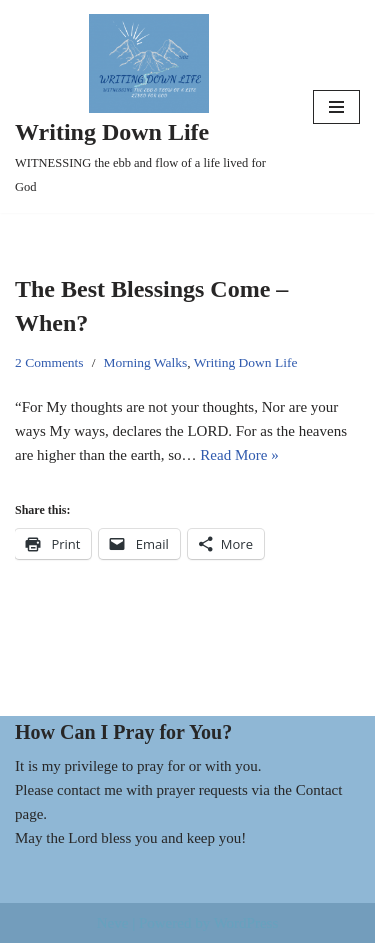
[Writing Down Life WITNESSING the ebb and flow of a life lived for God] (149, 106)
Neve (113, 923)
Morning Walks (145, 362)
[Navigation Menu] (336, 107)
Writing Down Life (246, 362)
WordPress (246, 923)
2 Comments (49, 362)
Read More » (239, 455)
